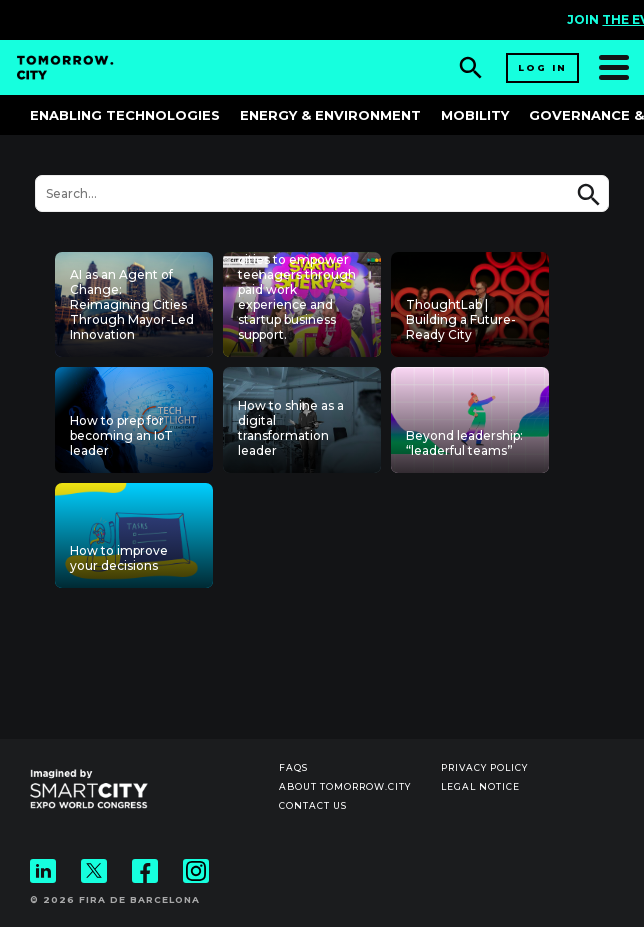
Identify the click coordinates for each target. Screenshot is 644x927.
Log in (542, 67)
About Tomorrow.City (345, 786)
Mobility (475, 115)
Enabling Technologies (125, 115)
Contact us (313, 805)
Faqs (293, 767)
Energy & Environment (330, 115)
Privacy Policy (484, 767)
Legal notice (480, 786)
